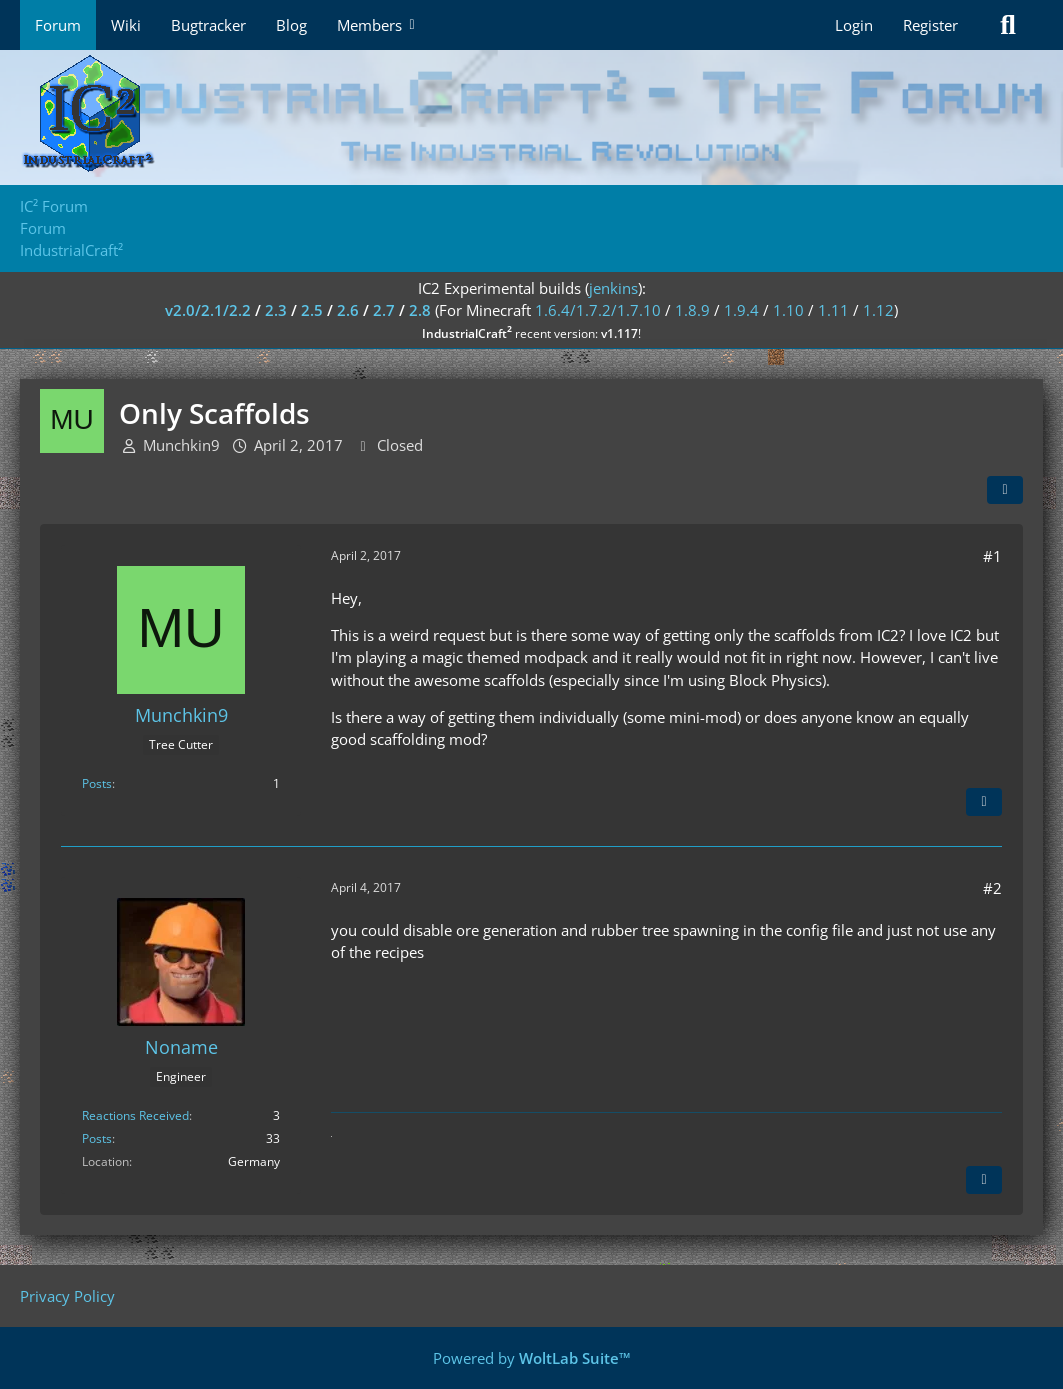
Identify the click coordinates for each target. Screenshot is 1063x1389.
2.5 (312, 310)
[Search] (1008, 25)
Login (854, 25)
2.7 (384, 310)
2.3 (276, 310)
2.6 (348, 310)
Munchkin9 (181, 445)
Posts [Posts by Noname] (97, 1138)
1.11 (833, 310)
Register (930, 25)
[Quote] (984, 802)
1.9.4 (741, 310)
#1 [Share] (992, 556)
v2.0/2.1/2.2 (208, 310)
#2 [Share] (992, 888)
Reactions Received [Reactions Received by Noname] (135, 1115)
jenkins (613, 288)
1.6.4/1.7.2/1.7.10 (598, 310)
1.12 (878, 310)
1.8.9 (692, 310)
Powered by (532, 1358)
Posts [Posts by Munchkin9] (97, 783)
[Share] (1005, 490)
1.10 (788, 310)
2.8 (420, 310)
